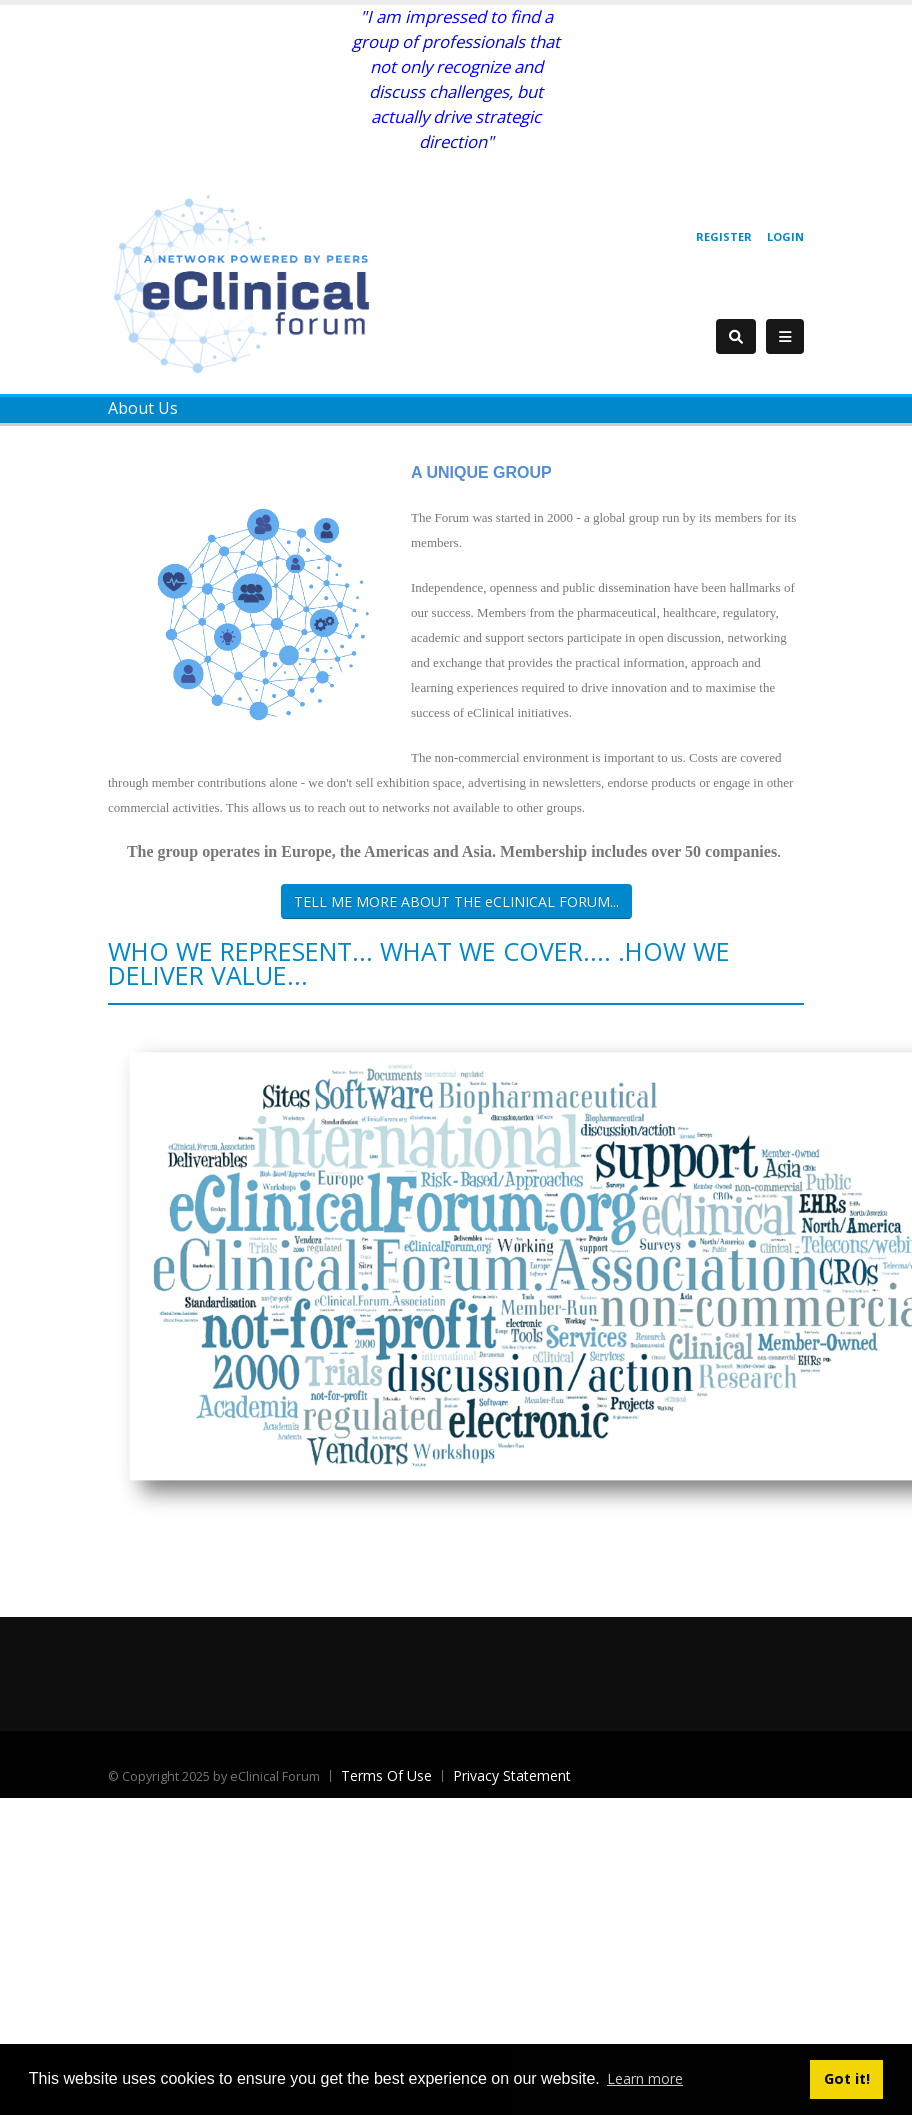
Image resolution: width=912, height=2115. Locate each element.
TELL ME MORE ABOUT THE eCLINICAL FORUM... (456, 901)
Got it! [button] (847, 2078)
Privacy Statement (512, 1775)
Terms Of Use (386, 1775)
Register (724, 236)
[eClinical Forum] (248, 282)
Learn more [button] (645, 2078)
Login (785, 236)
